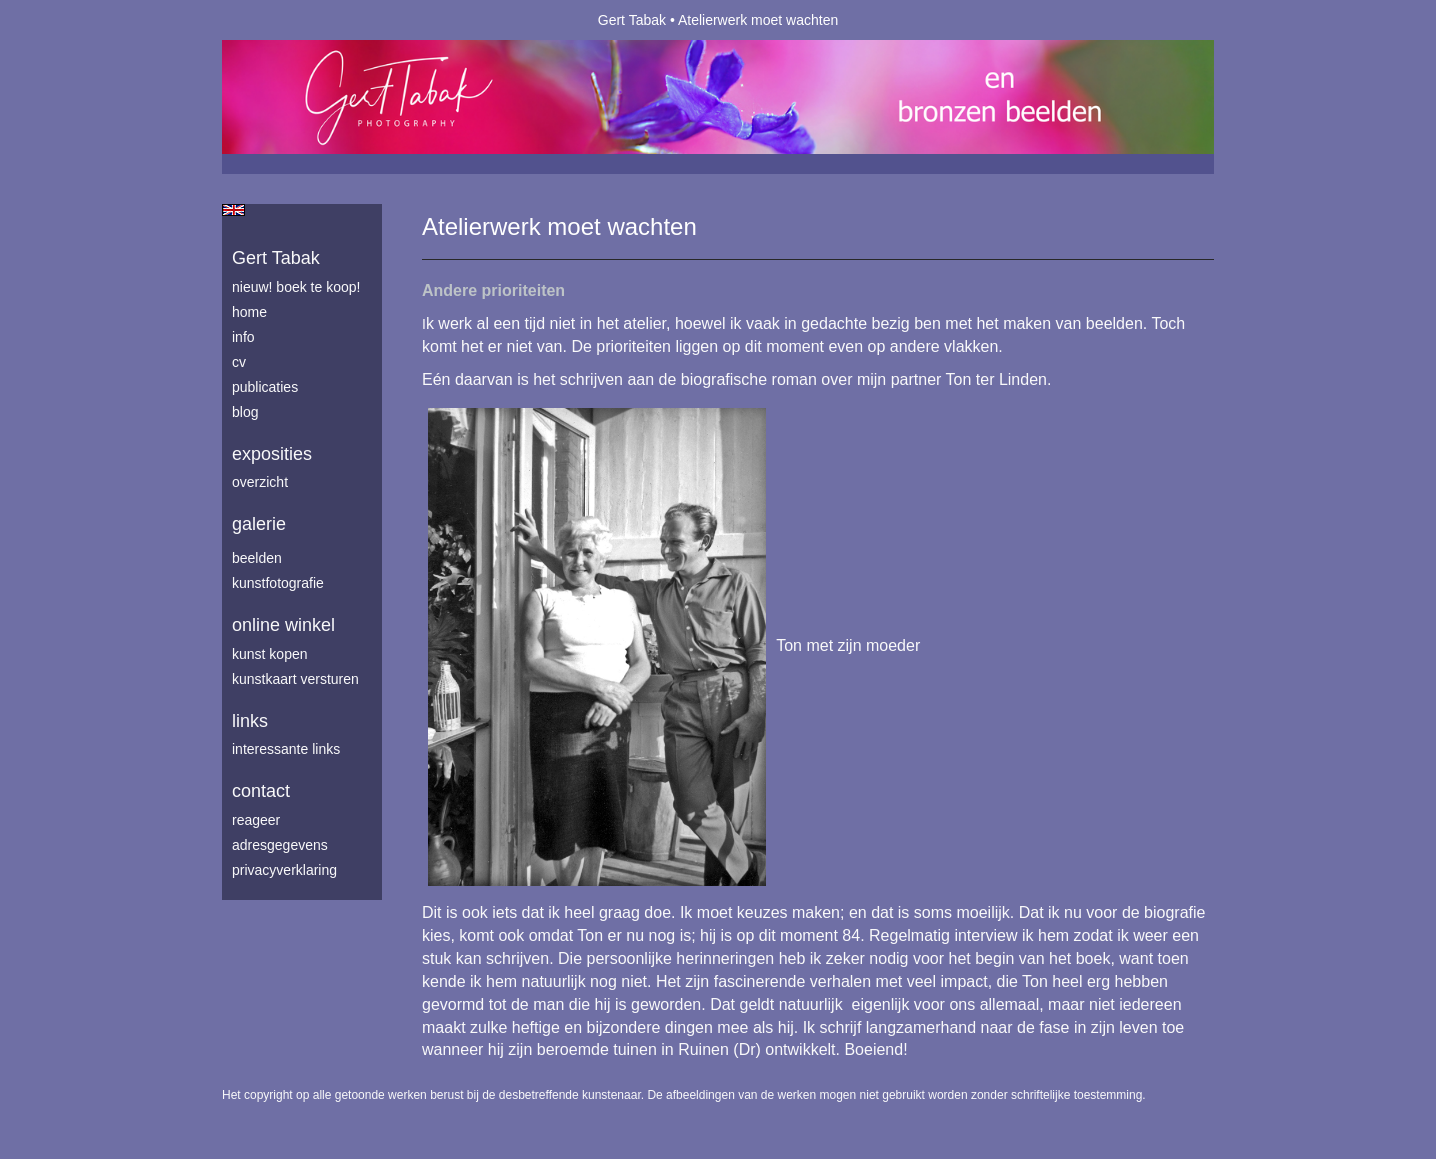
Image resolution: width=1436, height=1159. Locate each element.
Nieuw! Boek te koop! (296, 287)
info (243, 337)
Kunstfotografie (278, 583)
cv (239, 362)
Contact (261, 791)
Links (250, 721)
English (233, 210)
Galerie (259, 524)
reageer (256, 820)
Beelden (257, 558)
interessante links (286, 749)
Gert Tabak (632, 20)
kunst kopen (270, 654)
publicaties (265, 387)
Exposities (272, 454)
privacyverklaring (284, 870)
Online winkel (283, 625)
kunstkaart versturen (295, 679)
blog (245, 412)
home (249, 312)
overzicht (260, 482)
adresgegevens (280, 845)
